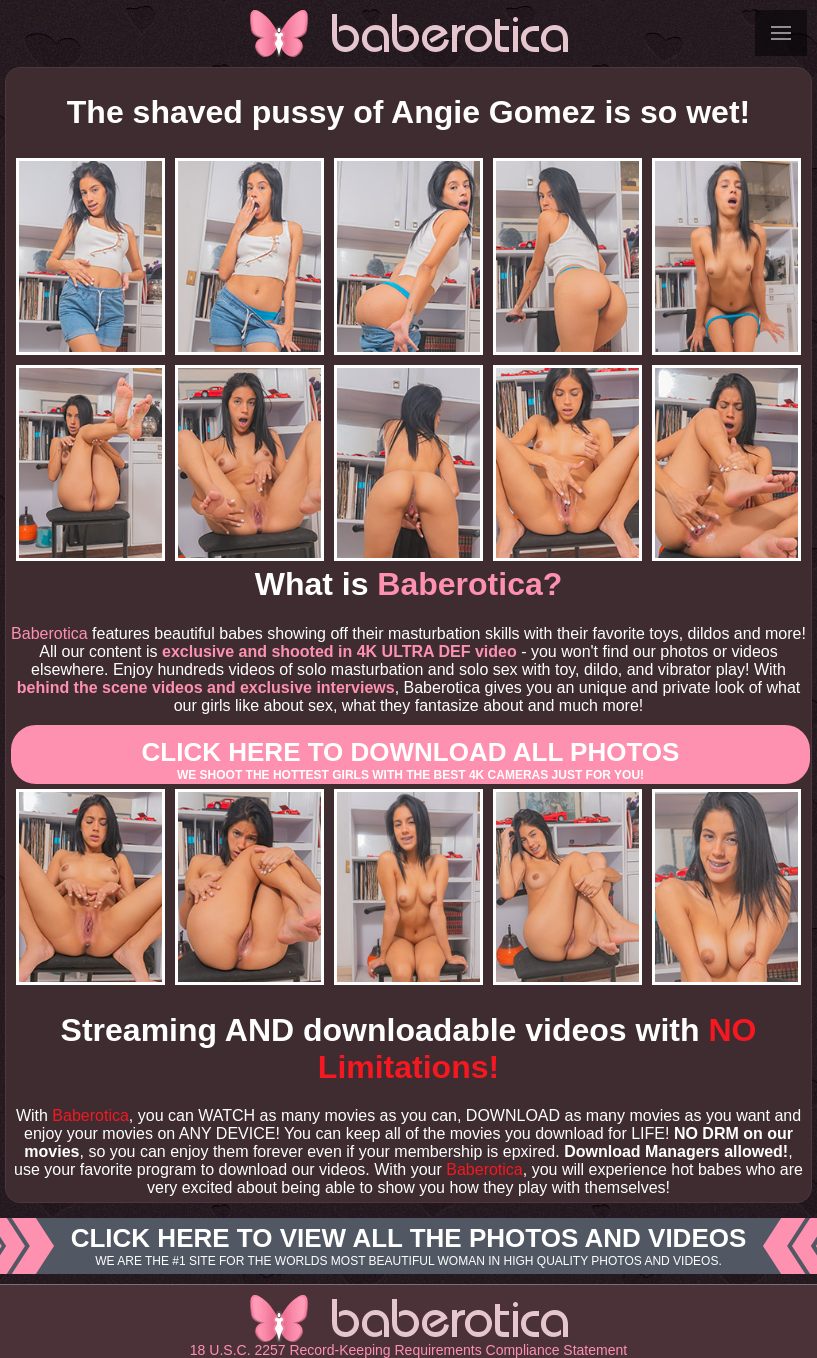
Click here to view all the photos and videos (408, 1246)
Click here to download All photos (410, 759)
